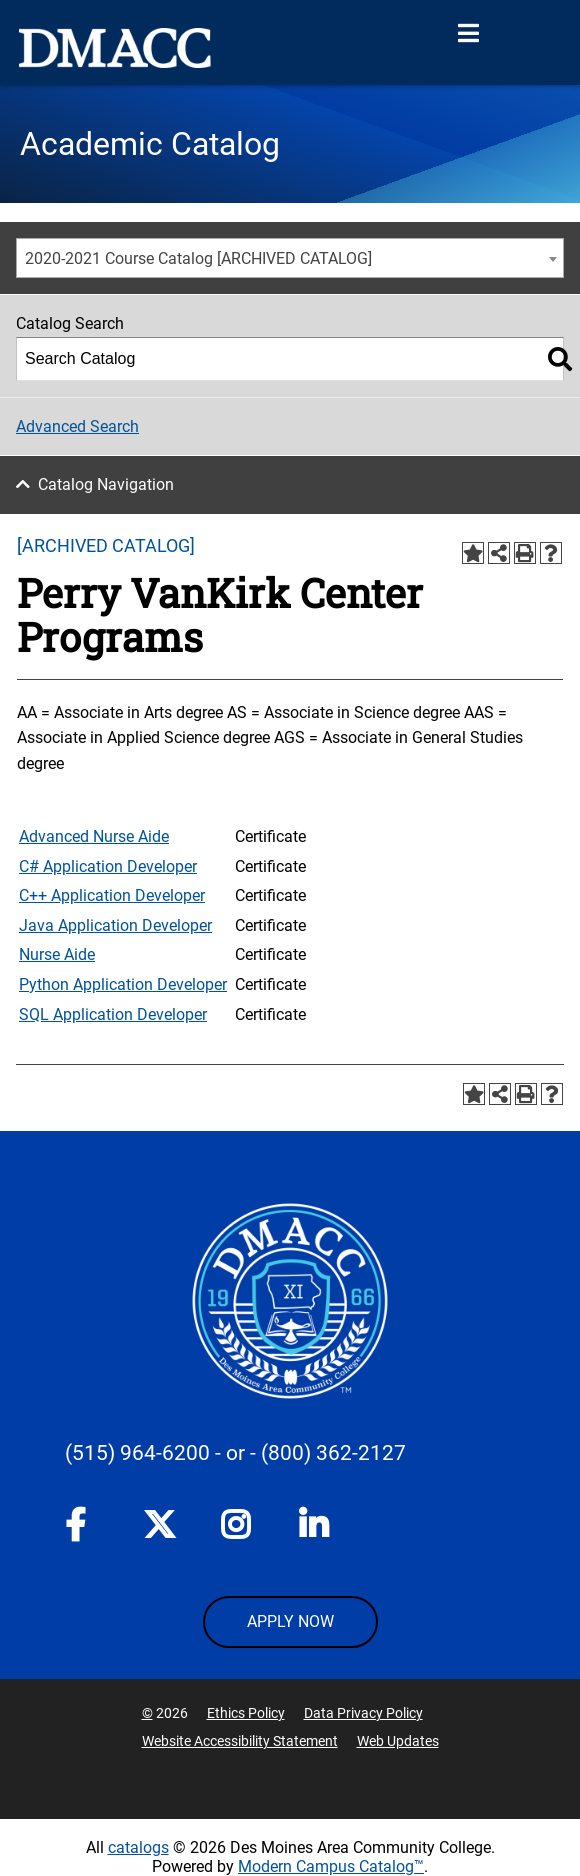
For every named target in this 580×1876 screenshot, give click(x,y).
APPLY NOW (290, 1621)
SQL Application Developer (113, 1014)
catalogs (138, 1847)
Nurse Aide (57, 954)
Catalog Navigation (106, 484)
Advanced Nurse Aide (94, 836)
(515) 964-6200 (137, 1453)
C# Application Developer (108, 866)
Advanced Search (77, 426)
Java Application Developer (115, 925)
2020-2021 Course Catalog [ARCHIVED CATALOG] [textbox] (198, 258)
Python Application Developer (123, 984)
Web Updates (398, 1741)
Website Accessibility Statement (240, 1741)
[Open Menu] (468, 34)
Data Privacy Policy (363, 1713)
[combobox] (290, 258)
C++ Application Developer (112, 895)
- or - (235, 1453)
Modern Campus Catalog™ (331, 1866)
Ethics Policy (246, 1713)
